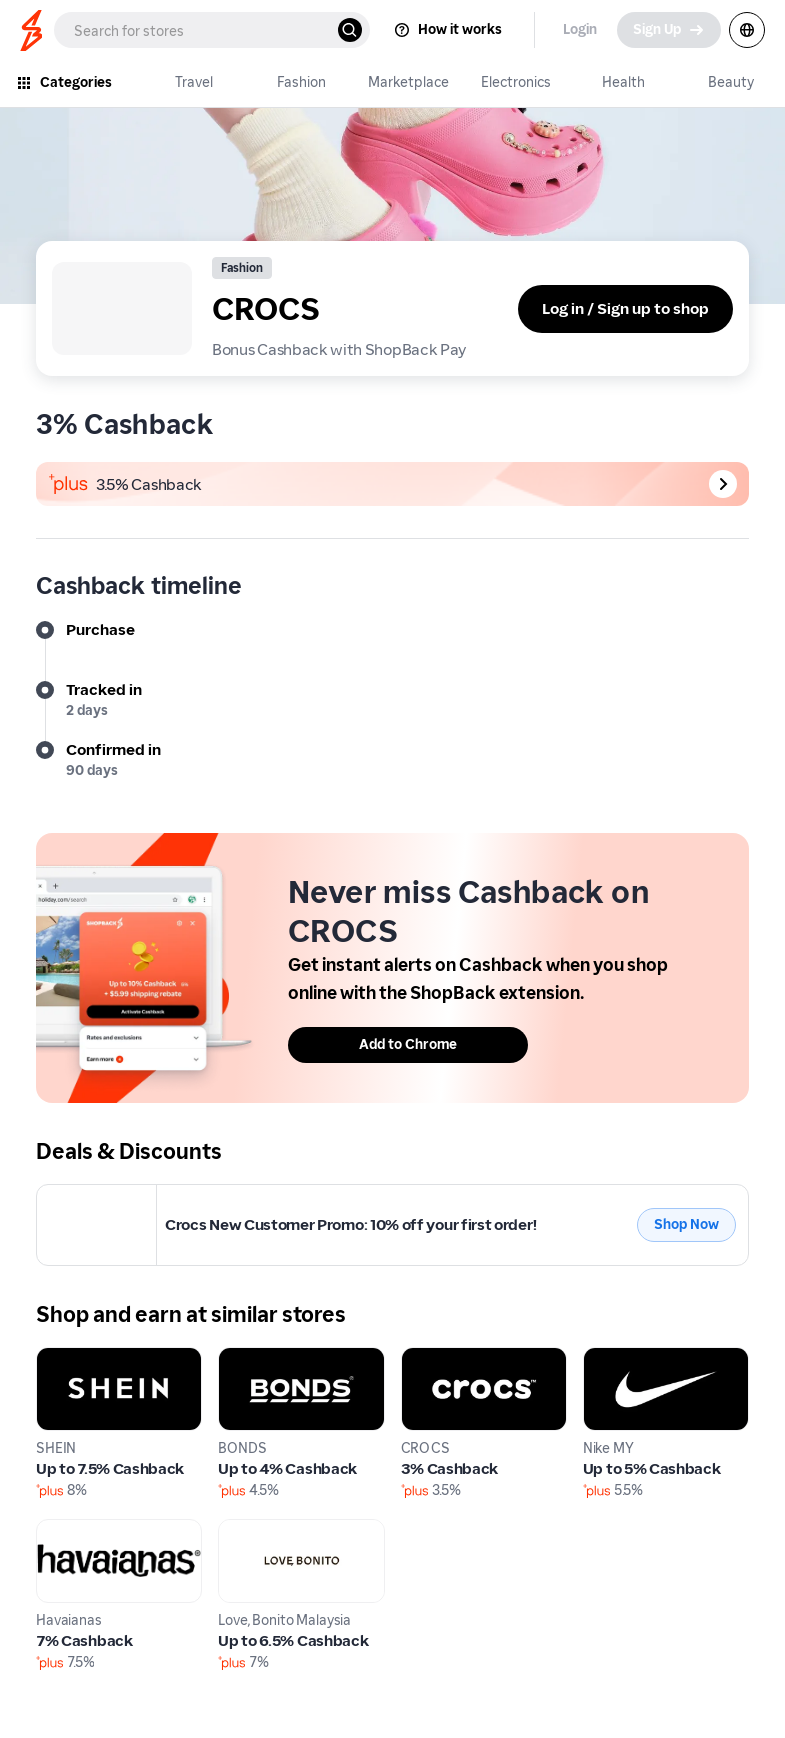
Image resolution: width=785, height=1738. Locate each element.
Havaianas (73, 1530)
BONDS (245, 1358)
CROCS (63, 1195)
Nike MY (612, 1358)
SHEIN (58, 1358)
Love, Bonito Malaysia (295, 1530)
